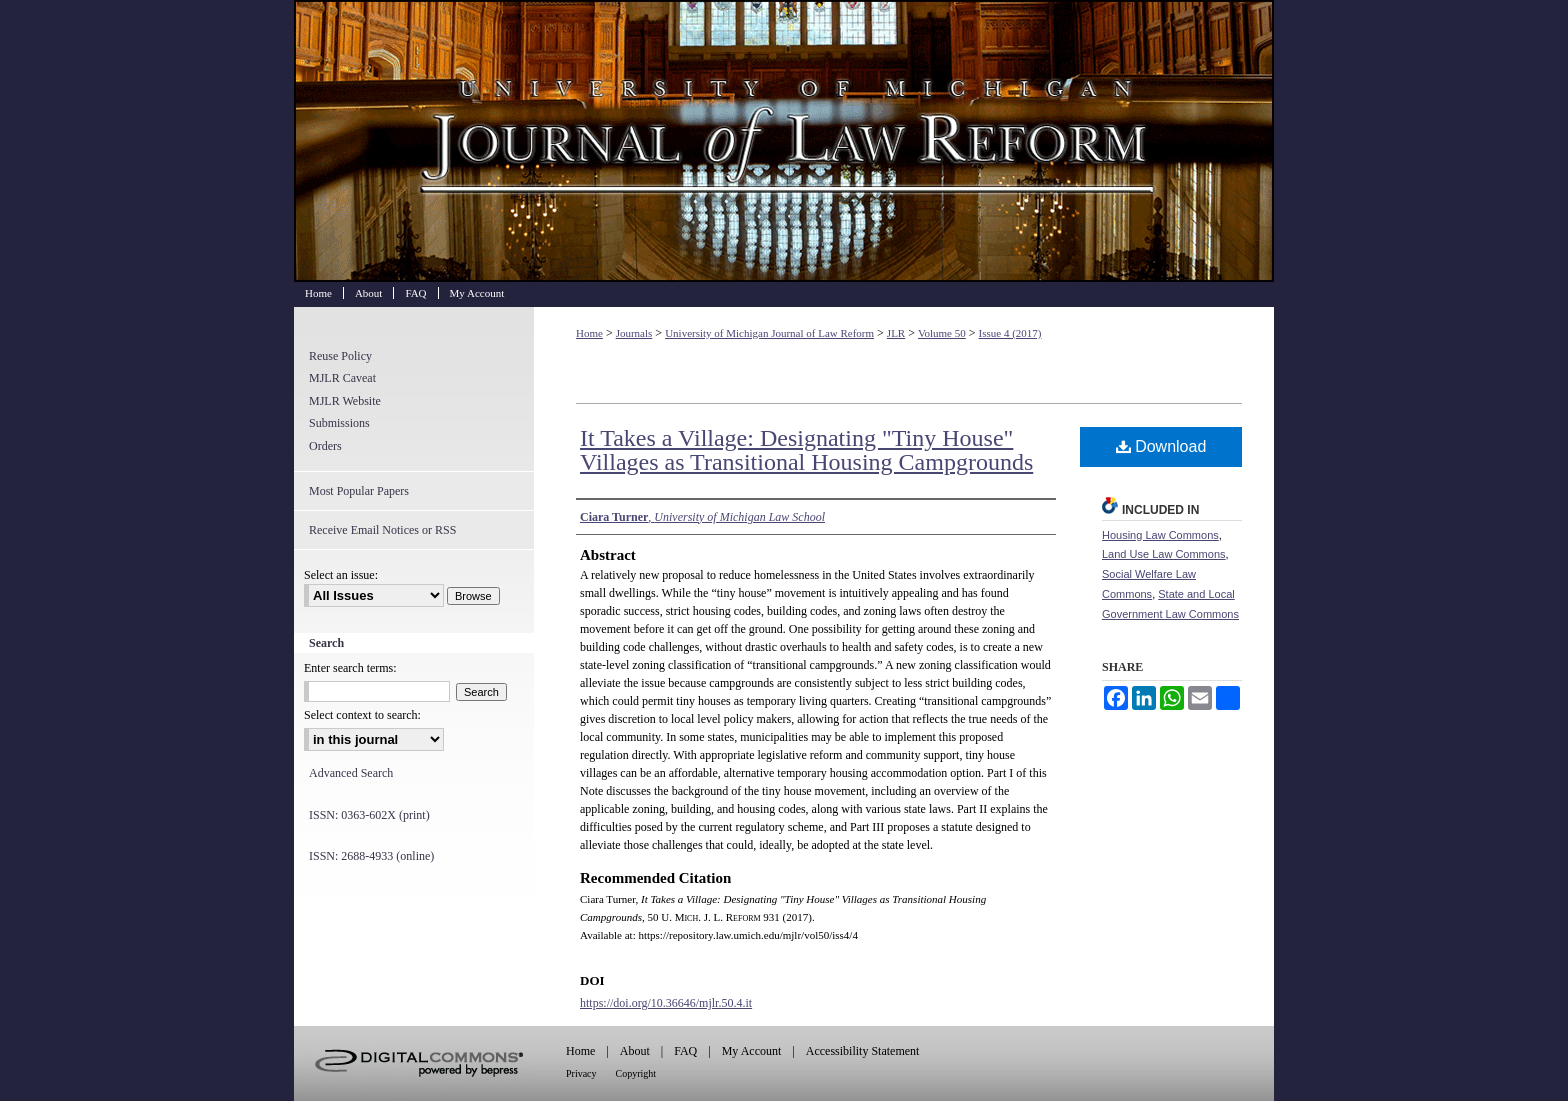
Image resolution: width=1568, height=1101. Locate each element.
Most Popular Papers (359, 491)
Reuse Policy (340, 356)
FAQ (685, 1051)
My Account (752, 1051)
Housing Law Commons (1160, 535)
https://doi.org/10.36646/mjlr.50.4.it (666, 1003)
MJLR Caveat (342, 378)
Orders (325, 446)
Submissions (339, 423)
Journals (634, 333)
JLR (896, 333)
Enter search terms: (350, 668)
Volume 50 (942, 333)
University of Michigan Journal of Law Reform (784, 141)
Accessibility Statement (863, 1051)
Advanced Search (351, 773)
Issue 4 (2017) (1010, 333)
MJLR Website (345, 401)
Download (1161, 446)
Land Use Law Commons (1164, 554)
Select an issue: (341, 575)
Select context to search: (362, 715)
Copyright (636, 1073)
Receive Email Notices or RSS (382, 530)
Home (589, 333)
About (635, 1051)
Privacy (581, 1073)
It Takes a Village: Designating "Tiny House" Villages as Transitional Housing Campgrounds (806, 450)
